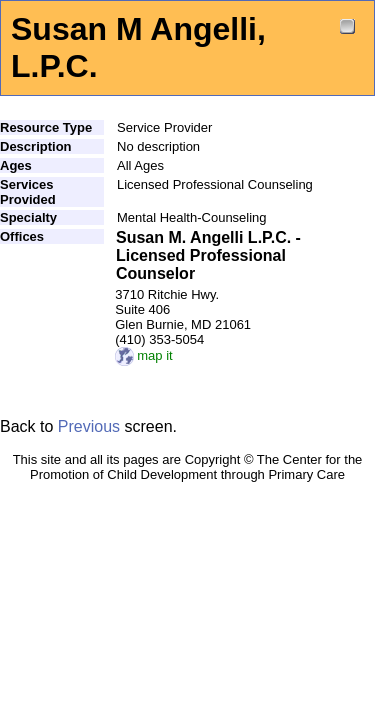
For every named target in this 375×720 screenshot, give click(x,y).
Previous (89, 426)
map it (143, 355)
